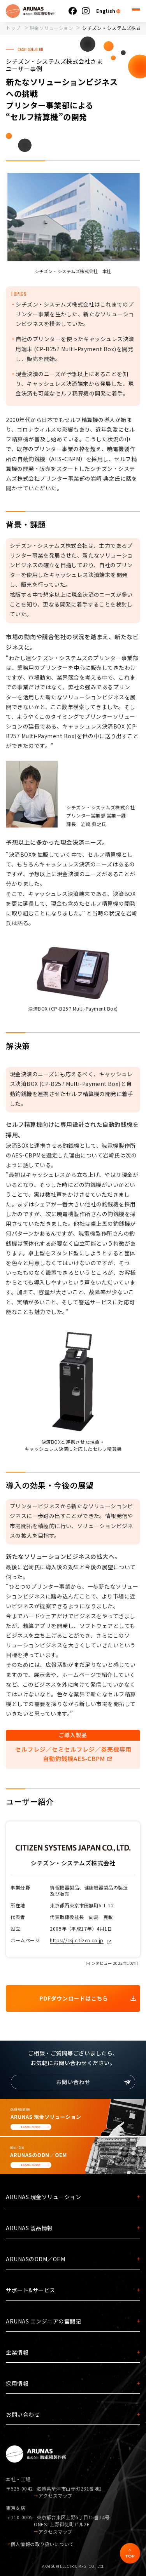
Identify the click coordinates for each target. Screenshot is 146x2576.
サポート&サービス (30, 2290)
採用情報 (17, 2383)
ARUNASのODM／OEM (35, 2259)
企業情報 (17, 2352)
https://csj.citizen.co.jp (77, 1940)
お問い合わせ (23, 2414)
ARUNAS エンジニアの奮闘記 (43, 2321)
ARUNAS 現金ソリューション (43, 2197)
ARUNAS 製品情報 (29, 2228)
